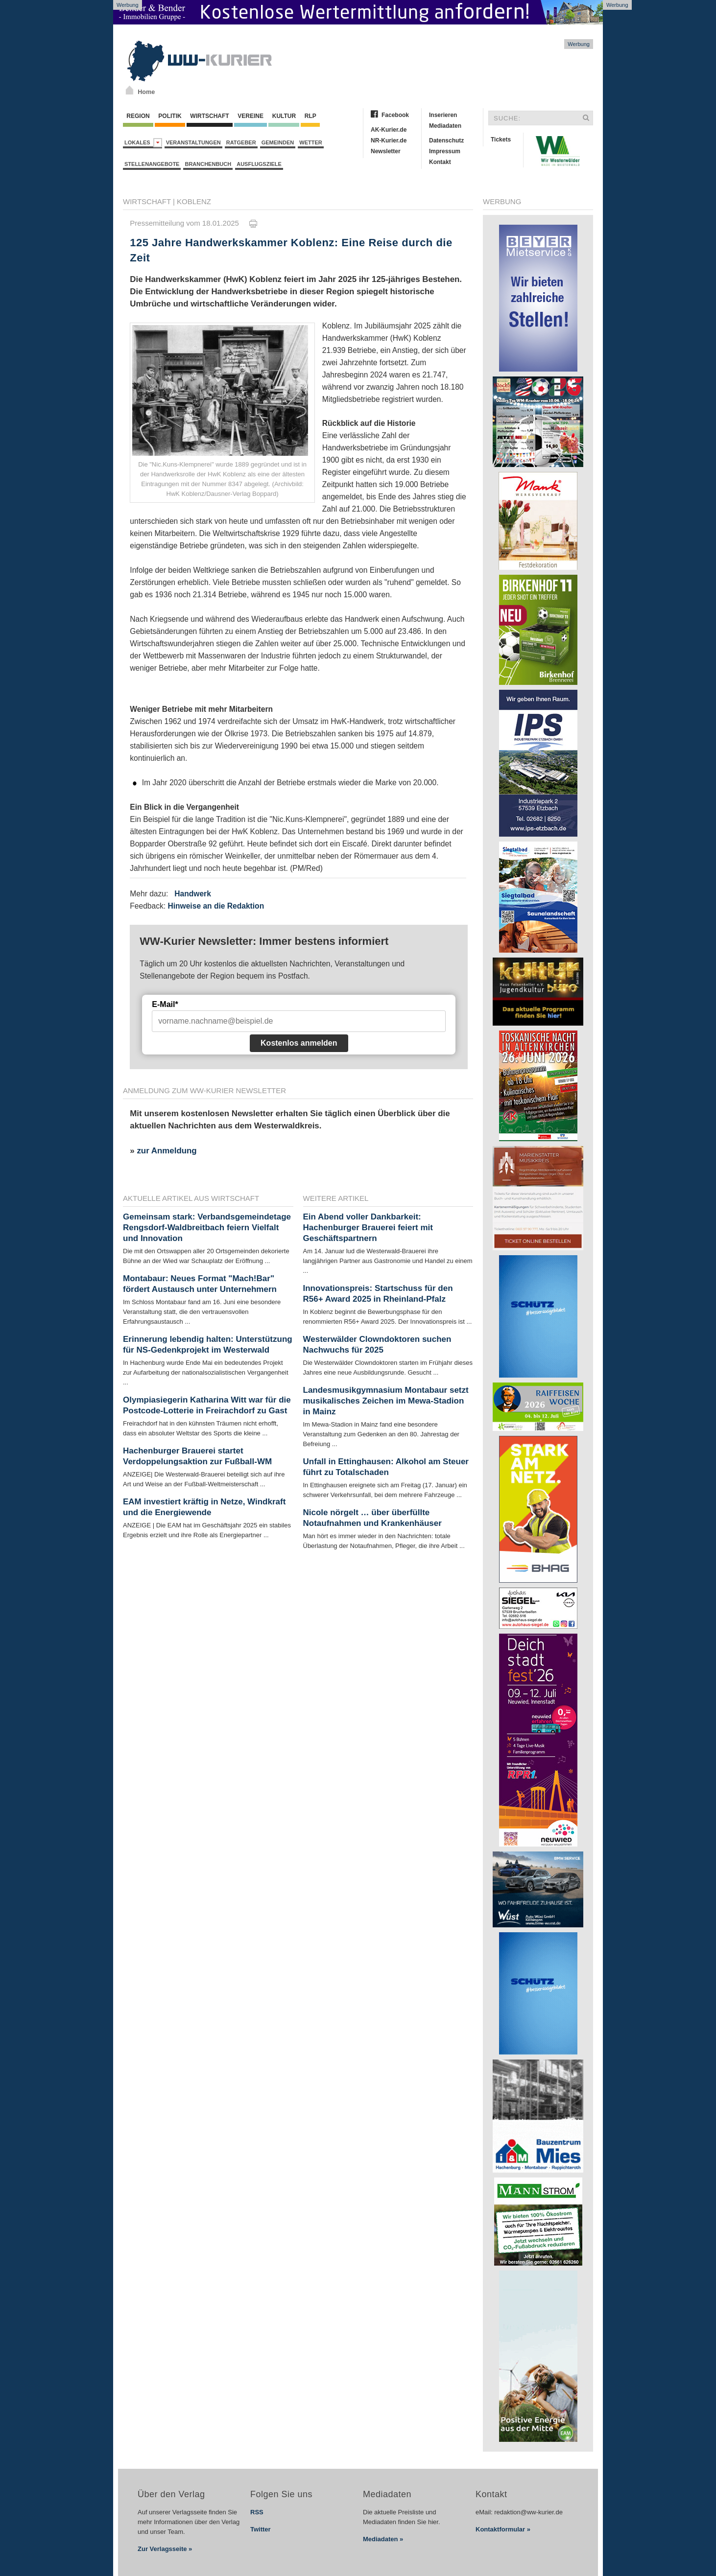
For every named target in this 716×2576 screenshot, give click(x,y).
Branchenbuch (208, 164)
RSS (256, 2512)
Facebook (395, 115)
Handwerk (192, 894)
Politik (170, 116)
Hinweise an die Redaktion (215, 906)
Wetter (310, 142)
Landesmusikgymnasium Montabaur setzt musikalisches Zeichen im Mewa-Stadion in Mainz (386, 1400)
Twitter (260, 2529)
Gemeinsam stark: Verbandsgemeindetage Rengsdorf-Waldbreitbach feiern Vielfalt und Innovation (207, 1227)
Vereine (250, 116)
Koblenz (194, 201)
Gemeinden (278, 142)
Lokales (143, 142)
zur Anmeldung (166, 1150)
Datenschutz (446, 140)
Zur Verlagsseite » (165, 2549)
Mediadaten (445, 125)
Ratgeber (241, 142)
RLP (310, 116)
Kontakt (440, 162)
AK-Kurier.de (388, 129)
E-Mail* (165, 1004)
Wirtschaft (210, 116)
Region (138, 116)
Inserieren (443, 115)
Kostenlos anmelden (299, 1043)
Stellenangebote (151, 164)
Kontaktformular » (503, 2529)
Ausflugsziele (259, 164)
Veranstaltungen (193, 142)
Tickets (501, 139)
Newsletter (386, 151)
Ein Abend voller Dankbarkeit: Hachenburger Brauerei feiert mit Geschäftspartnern (368, 1227)
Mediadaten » (383, 2539)
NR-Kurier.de (388, 140)
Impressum (444, 151)
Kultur (283, 116)
